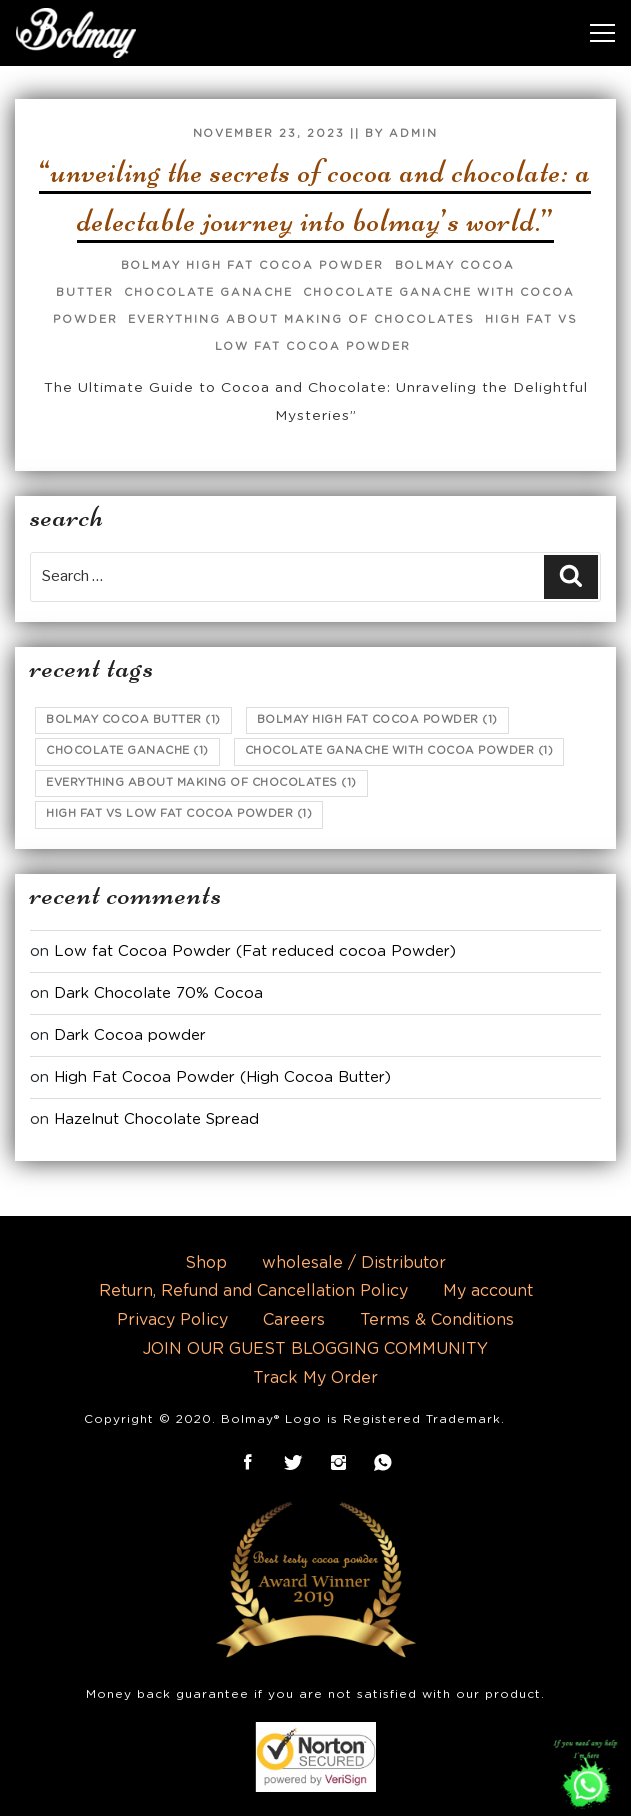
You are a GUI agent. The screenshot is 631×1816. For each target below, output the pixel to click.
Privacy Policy (172, 1320)
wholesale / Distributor (354, 1263)
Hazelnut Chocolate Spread (156, 1119)
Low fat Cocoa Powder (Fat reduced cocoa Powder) (255, 951)
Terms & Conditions (437, 1320)
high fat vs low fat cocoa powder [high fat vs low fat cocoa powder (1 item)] (179, 813)
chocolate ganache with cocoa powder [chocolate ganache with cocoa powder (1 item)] (399, 750)
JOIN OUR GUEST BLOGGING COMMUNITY (315, 1349)
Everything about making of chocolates (301, 319)
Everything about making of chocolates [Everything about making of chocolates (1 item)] (201, 782)
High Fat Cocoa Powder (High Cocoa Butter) (222, 1077)
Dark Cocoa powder (130, 1035)
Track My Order (315, 1378)
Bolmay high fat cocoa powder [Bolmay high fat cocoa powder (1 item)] (377, 719)
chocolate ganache (208, 292)
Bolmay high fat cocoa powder (253, 265)
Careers (294, 1320)
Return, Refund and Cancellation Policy (253, 1291)
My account (488, 1291)
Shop (206, 1263)
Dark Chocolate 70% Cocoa (158, 993)
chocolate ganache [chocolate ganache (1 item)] (127, 750)
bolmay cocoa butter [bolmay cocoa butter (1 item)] (133, 719)
